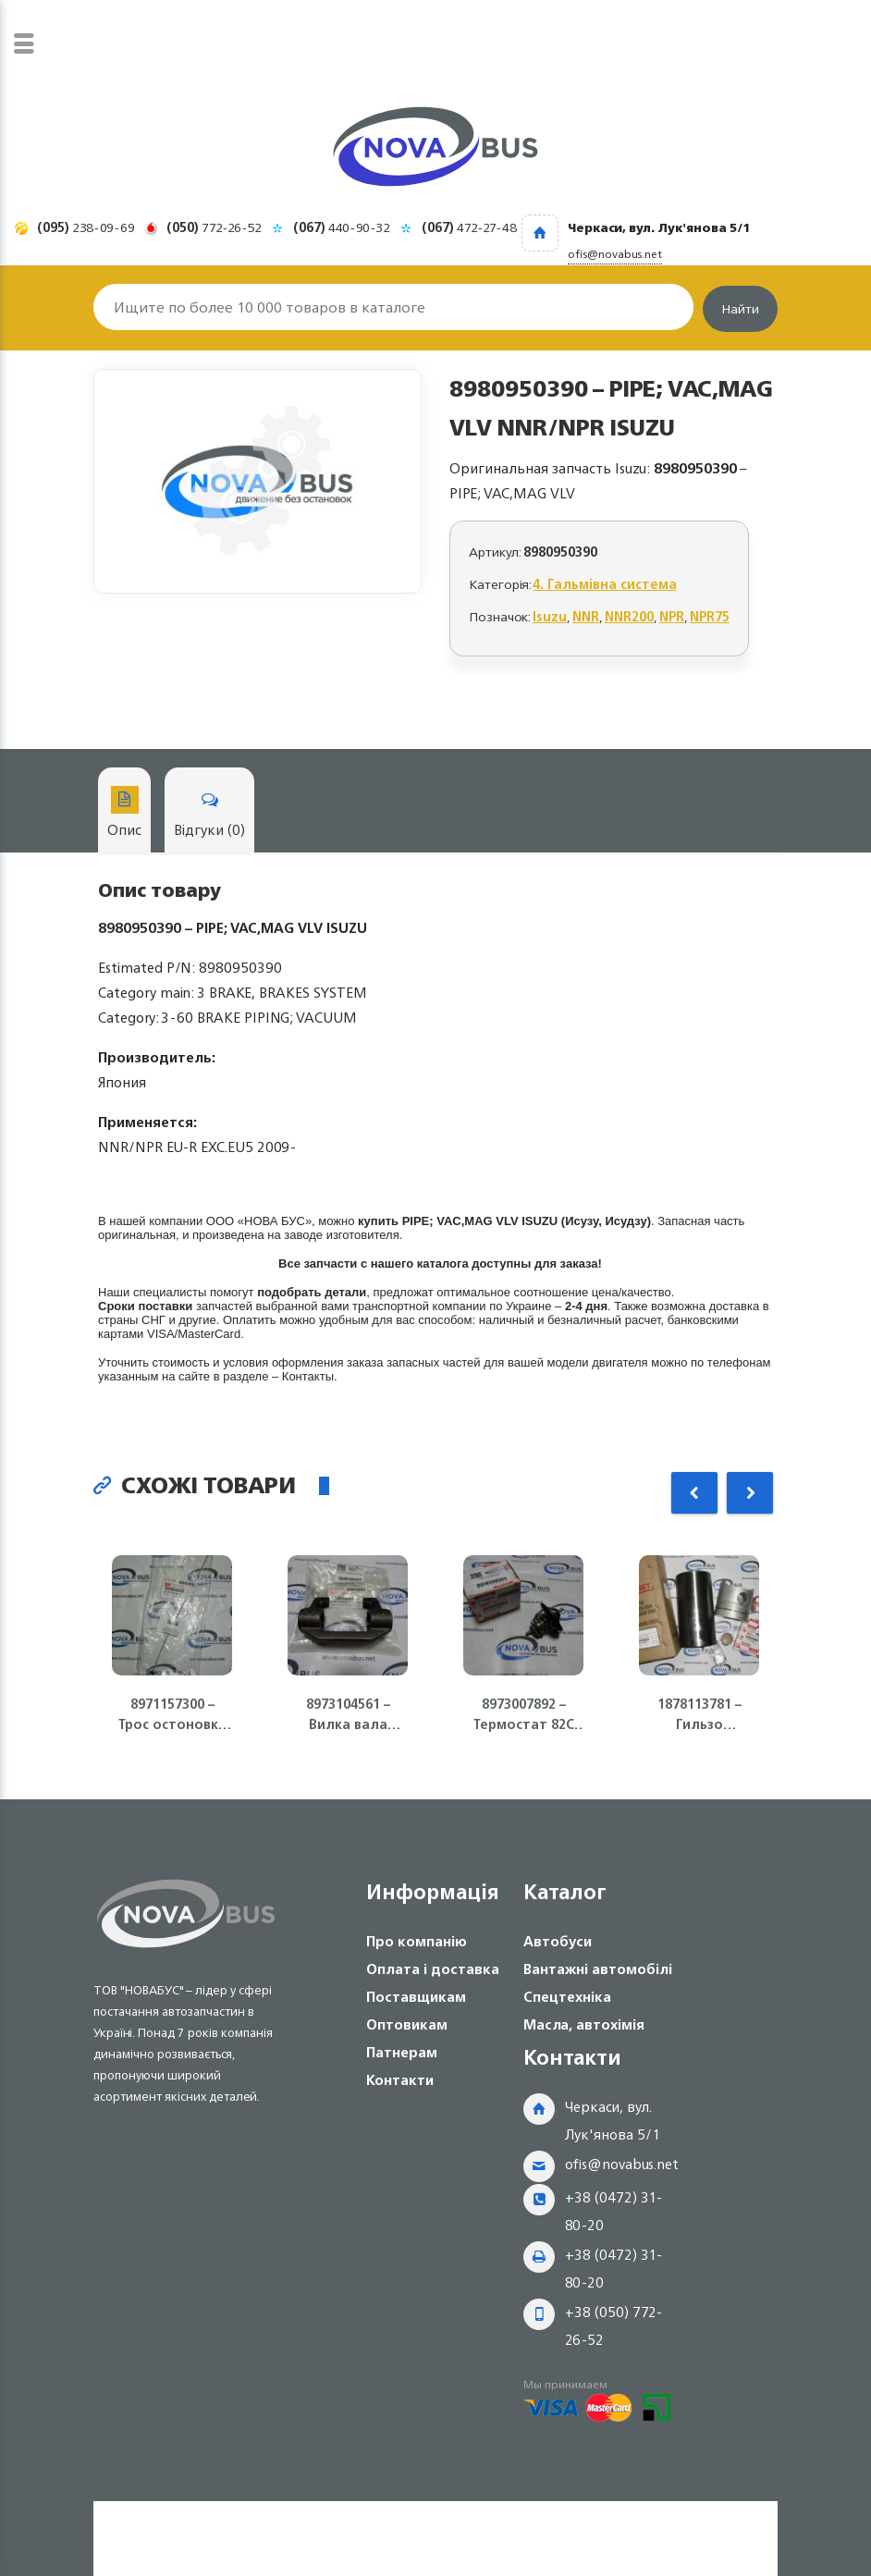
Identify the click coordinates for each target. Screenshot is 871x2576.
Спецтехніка (567, 1996)
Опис (124, 814)
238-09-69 (86, 227)
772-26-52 (214, 227)
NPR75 (710, 616)
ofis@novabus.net (622, 2164)
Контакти (400, 2079)
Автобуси (557, 1941)
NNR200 (629, 616)
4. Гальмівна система (605, 583)
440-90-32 (341, 227)
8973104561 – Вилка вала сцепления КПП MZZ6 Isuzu (347, 1714)
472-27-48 (469, 227)
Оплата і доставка (432, 1969)
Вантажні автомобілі (597, 1969)
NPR (671, 616)
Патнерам (401, 2052)
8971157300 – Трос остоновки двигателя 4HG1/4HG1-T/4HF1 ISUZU (172, 1714)
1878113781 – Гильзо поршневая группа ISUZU (699, 1714)
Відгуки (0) (209, 814)
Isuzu (550, 616)
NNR (585, 616)
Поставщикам (416, 1996)
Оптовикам (407, 2024)
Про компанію (416, 1941)
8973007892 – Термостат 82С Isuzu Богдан (523, 1714)
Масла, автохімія (583, 2024)
